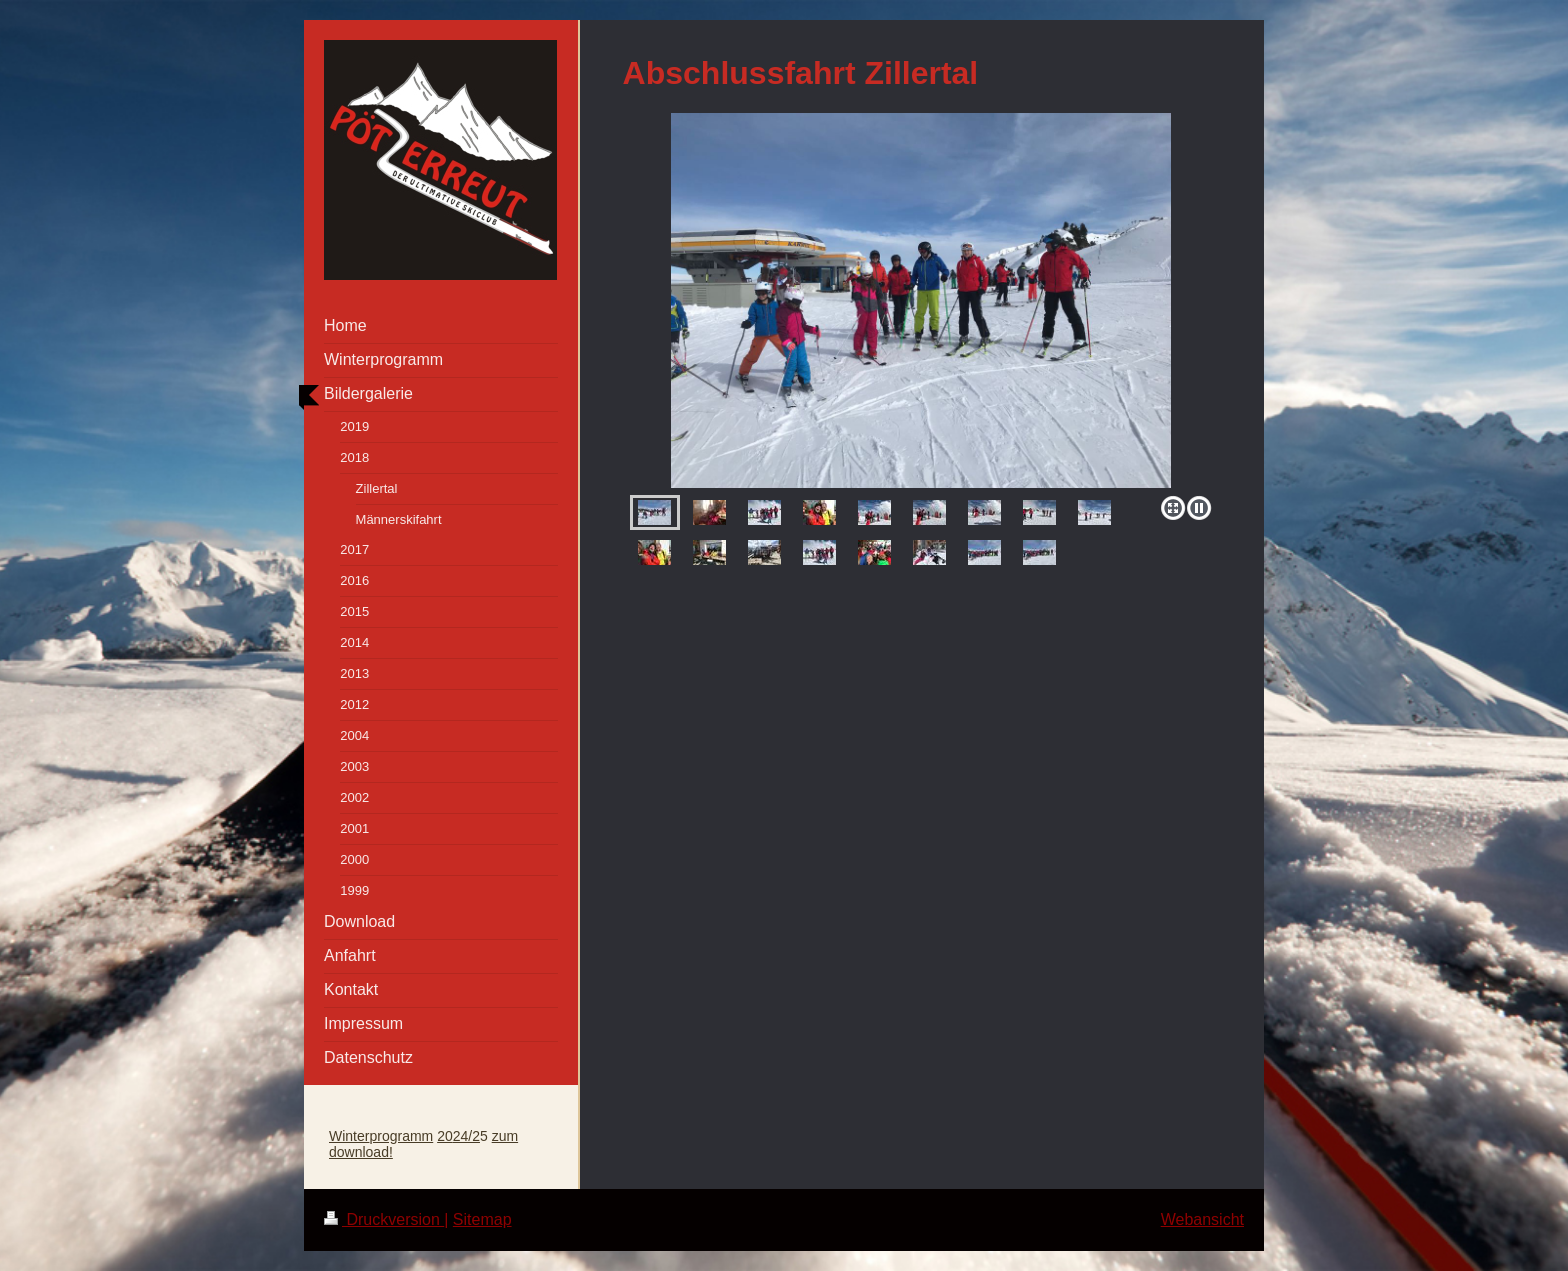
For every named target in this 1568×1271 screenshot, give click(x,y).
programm (401, 1136)
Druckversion (384, 1219)
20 (445, 1136)
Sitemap (482, 1219)
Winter (349, 1136)
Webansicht (1202, 1219)
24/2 (466, 1136)
